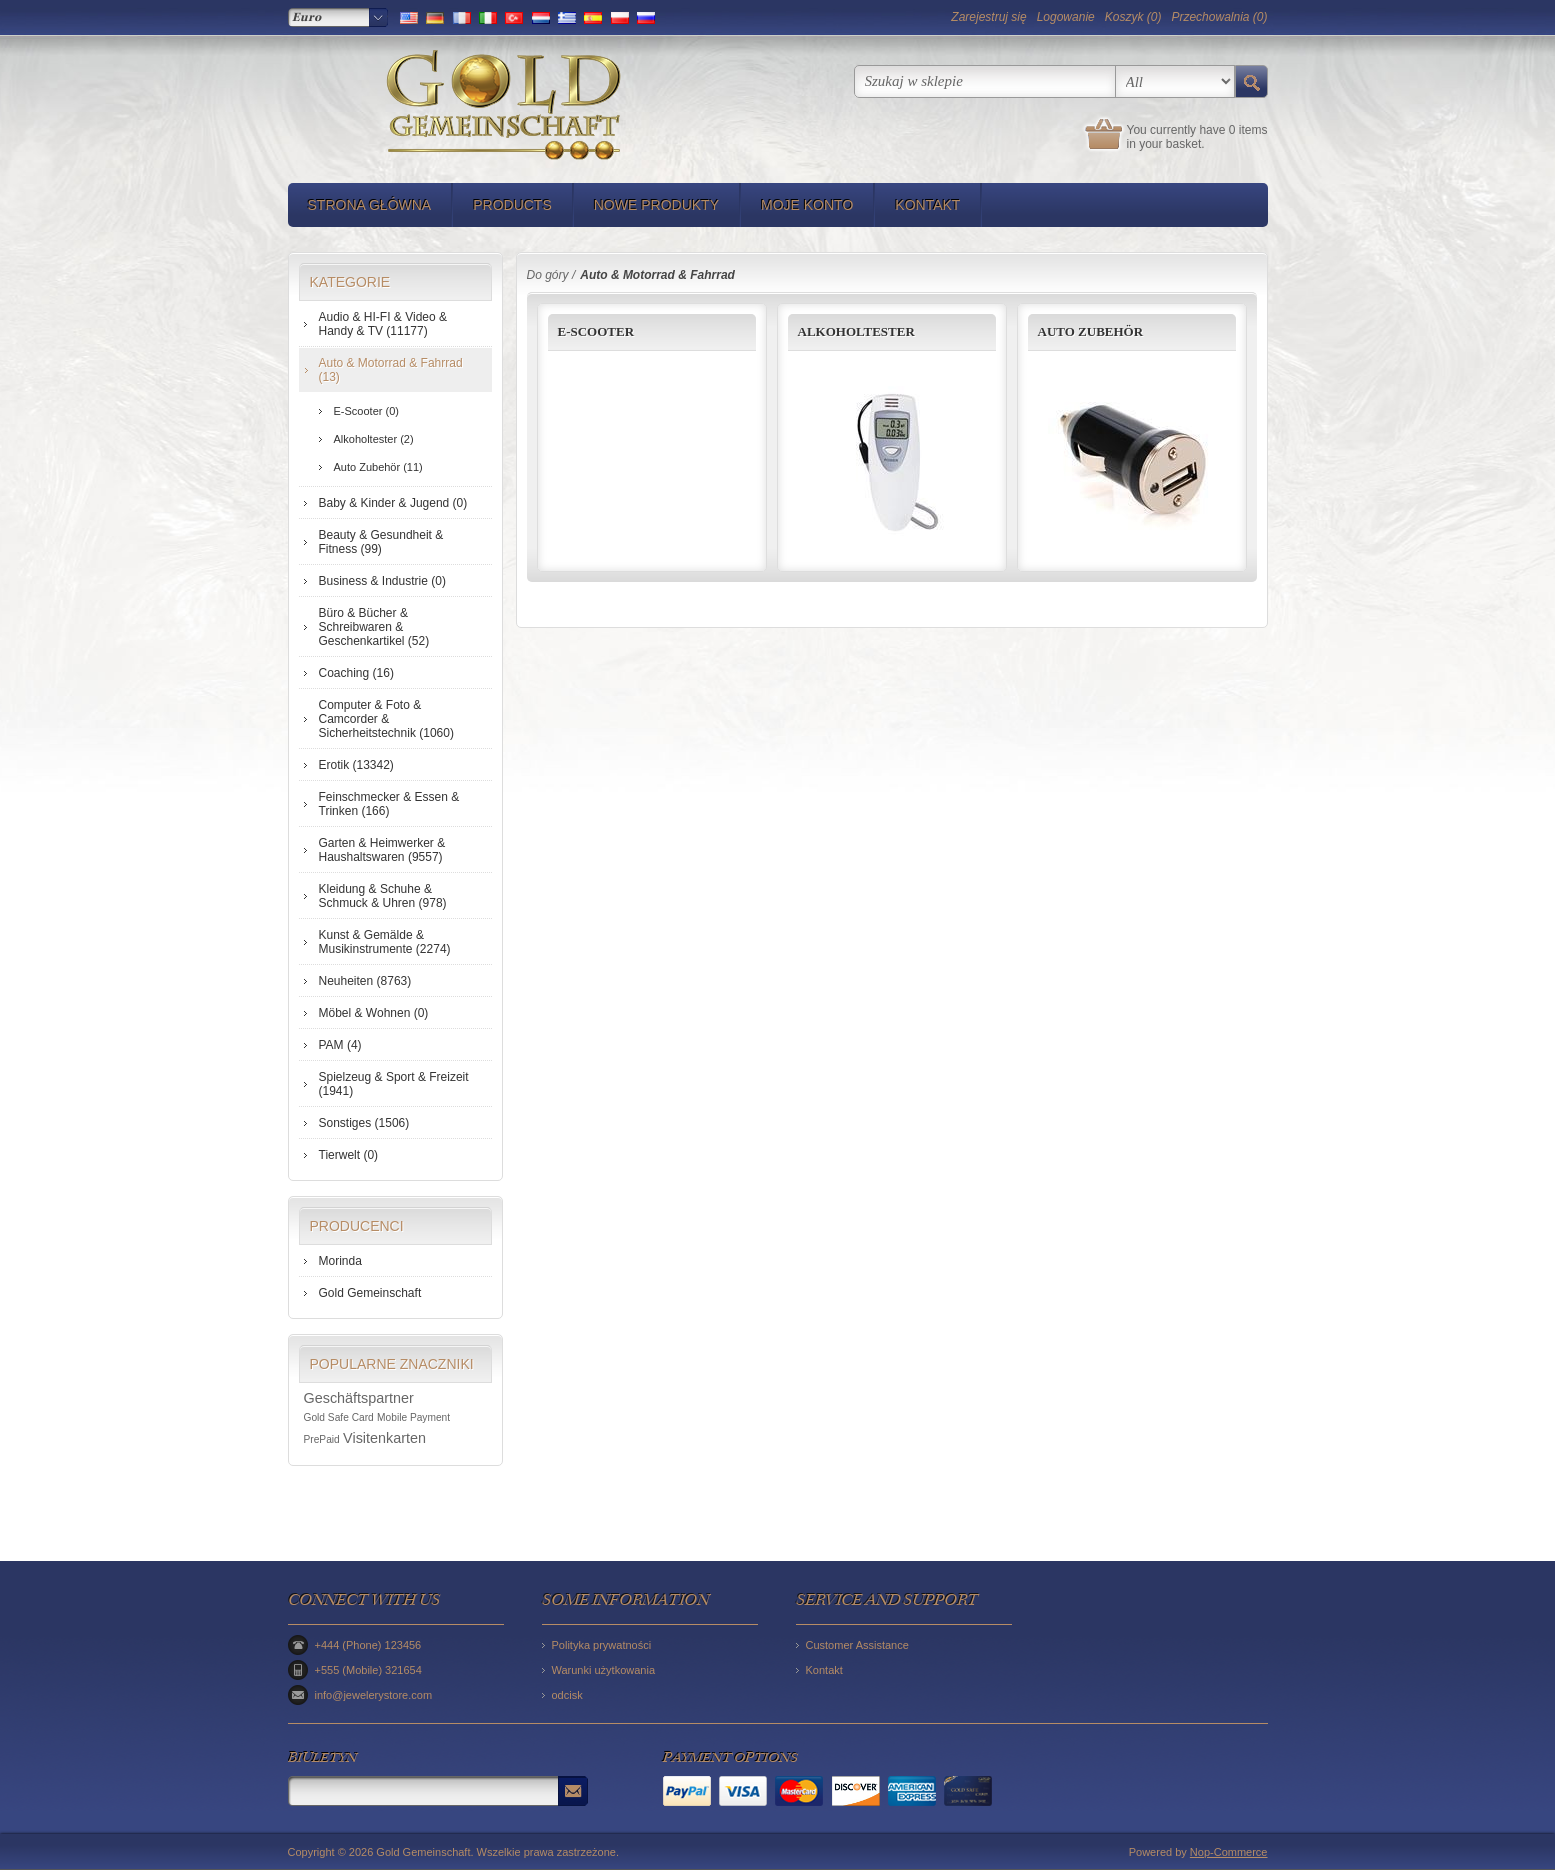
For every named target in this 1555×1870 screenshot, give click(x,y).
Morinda (340, 1261)
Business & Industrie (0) (382, 581)
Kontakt (927, 205)
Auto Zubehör (1091, 331)
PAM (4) (340, 1045)
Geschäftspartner (359, 1398)
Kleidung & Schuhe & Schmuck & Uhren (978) (383, 896)
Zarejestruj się (988, 17)
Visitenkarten (384, 1438)
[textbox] (985, 81)
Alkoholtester (856, 331)
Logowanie (1066, 17)
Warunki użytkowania (604, 1670)
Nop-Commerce (1229, 1852)
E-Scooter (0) (366, 411)
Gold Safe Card (339, 1417)
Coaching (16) (356, 673)
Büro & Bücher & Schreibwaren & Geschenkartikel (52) (374, 627)
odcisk (567, 1695)
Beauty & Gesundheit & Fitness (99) (381, 542)
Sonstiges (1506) (364, 1123)
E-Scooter (596, 331)
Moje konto (807, 205)
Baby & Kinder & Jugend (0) (393, 503)
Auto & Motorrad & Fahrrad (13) (391, 370)
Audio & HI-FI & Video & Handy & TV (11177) (383, 324)
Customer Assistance (857, 1645)
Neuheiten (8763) (365, 981)
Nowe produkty (656, 205)
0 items (1248, 130)
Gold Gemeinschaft (370, 1293)
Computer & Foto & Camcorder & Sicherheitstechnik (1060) (386, 719)
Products (512, 205)
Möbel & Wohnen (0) (374, 1013)
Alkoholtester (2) (374, 439)
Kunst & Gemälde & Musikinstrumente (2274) (385, 942)
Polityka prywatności (602, 1645)
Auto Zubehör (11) (378, 467)
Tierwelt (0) (349, 1155)
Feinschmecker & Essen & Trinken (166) (389, 804)
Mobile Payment (413, 1417)
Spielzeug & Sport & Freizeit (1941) (394, 1084)
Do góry (548, 275)
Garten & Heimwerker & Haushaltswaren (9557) (382, 850)
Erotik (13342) (356, 765)
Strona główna (370, 205)
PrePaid (322, 1439)
